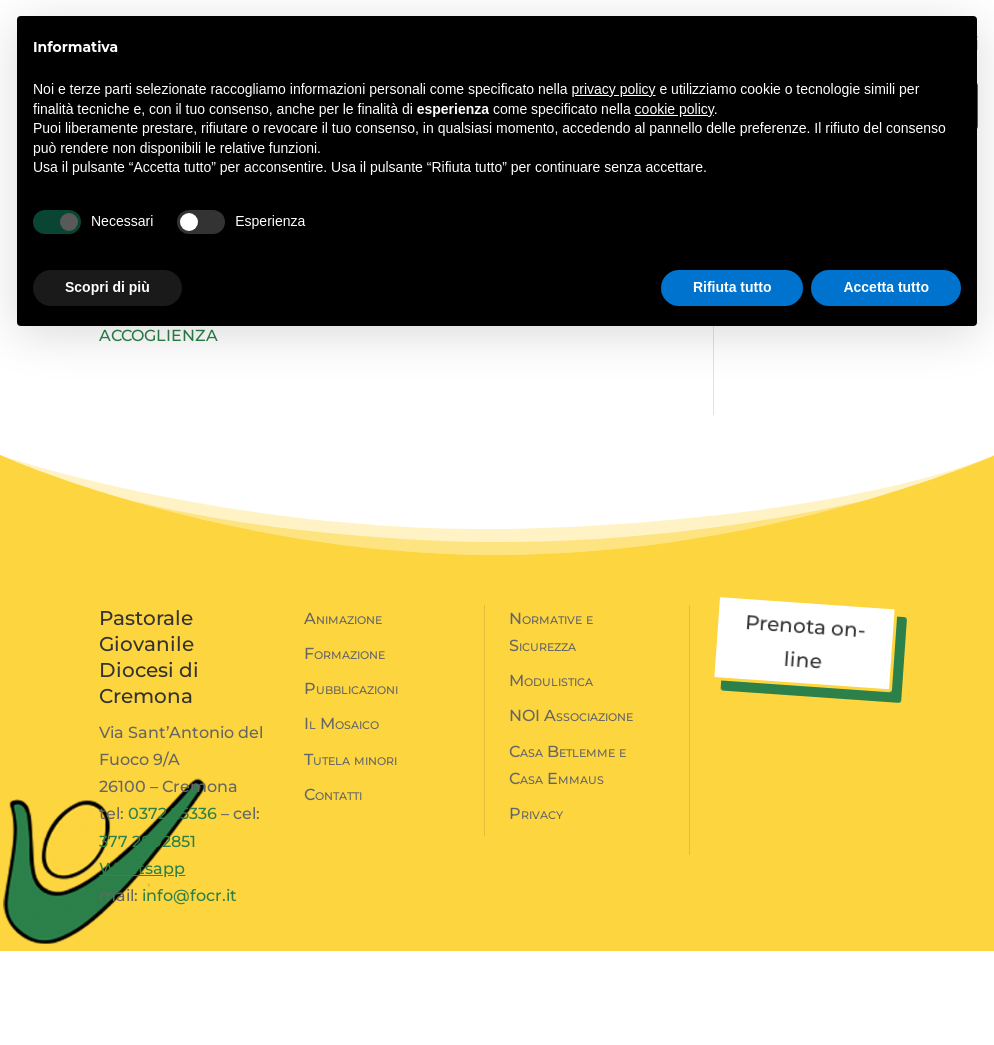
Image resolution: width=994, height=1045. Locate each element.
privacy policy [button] (614, 89)
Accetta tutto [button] (886, 287)
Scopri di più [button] (107, 287)
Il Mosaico (341, 817)
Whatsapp (142, 962)
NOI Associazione (571, 809)
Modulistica (551, 774)
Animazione (343, 712)
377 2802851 (147, 935)
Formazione (344, 747)
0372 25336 (172, 907)
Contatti (333, 888)
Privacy (536, 907)
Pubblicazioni (351, 782)
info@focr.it (189, 989)
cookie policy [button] (674, 109)
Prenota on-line (805, 735)
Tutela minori (350, 853)
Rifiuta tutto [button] (732, 287)
